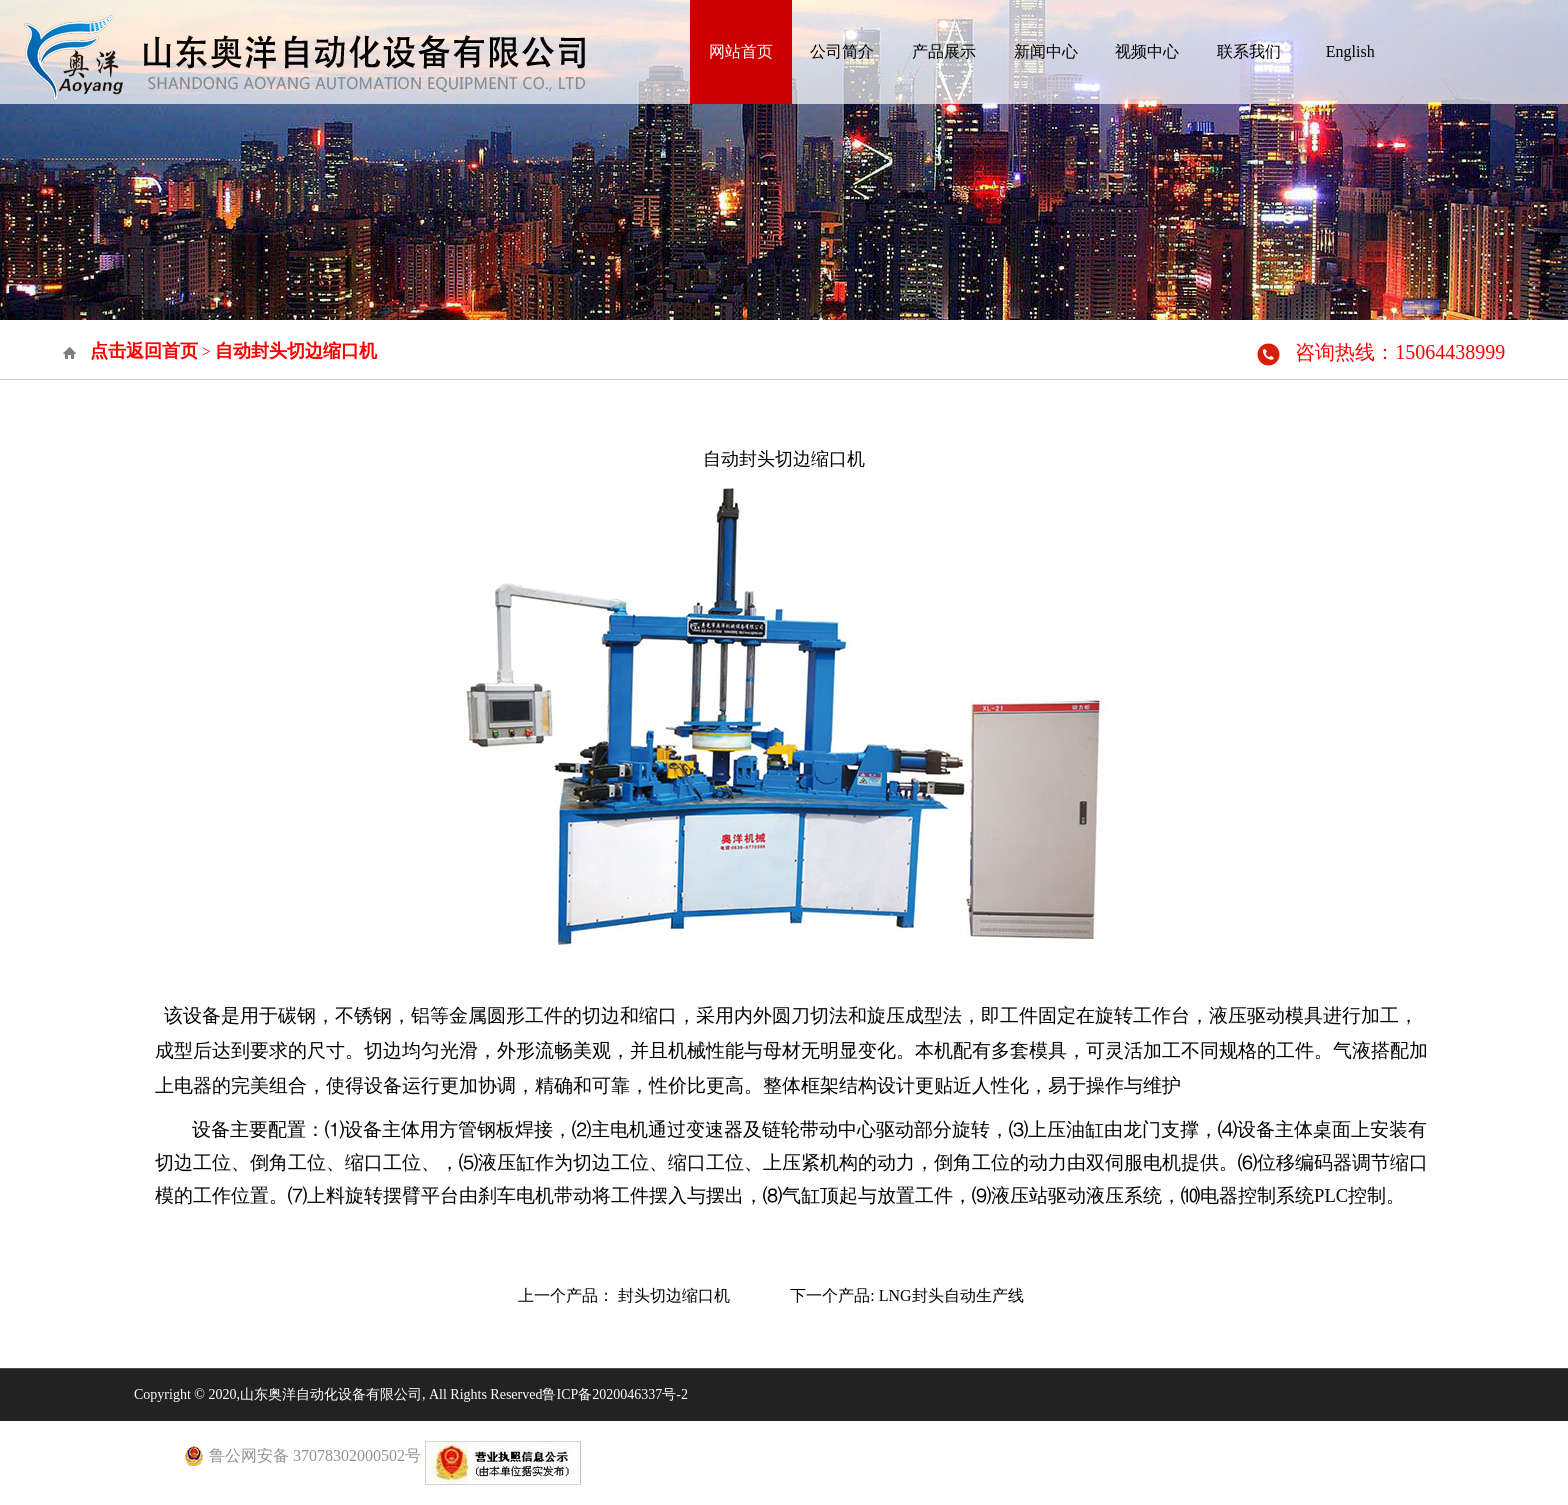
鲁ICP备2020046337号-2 (614, 1394)
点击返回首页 (144, 351)
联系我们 (1249, 51)
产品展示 (944, 51)
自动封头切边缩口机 (296, 351)
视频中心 (1147, 51)
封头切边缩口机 (674, 1295)
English (1350, 51)
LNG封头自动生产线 (951, 1295)
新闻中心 (1046, 51)
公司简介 (842, 51)
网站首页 (741, 51)
